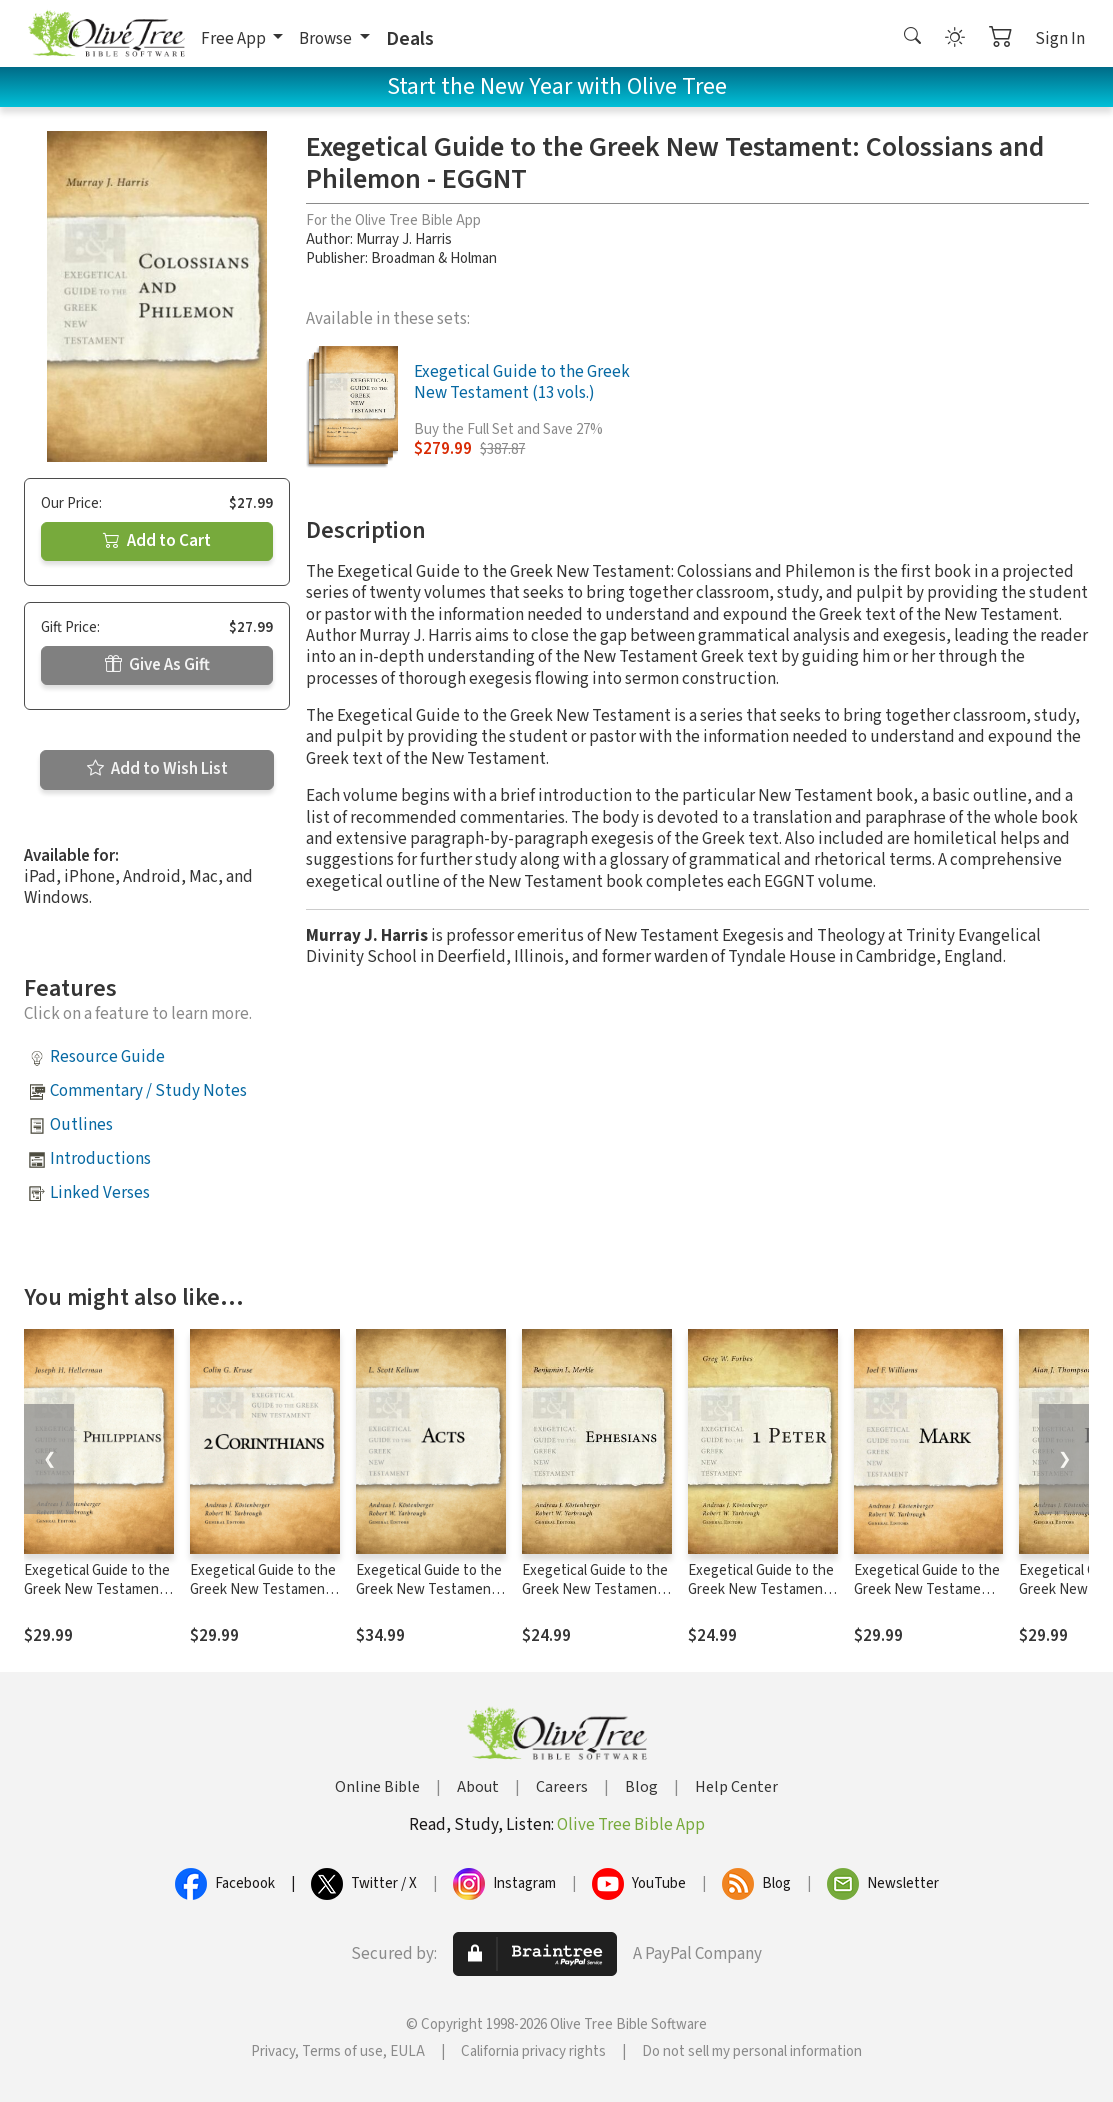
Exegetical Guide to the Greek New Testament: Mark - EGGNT (927, 1589)
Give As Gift (157, 665)
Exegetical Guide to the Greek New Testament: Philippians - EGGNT (97, 1589)
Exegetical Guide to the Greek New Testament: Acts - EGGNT (429, 1589)
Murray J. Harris (404, 239)
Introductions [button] (100, 1159)
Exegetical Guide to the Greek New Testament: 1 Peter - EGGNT (761, 1589)
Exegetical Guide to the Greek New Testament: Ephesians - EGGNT (595, 1589)
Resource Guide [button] (107, 1057)
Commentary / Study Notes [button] (148, 1091)
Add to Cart (157, 541)
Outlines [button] (81, 1125)
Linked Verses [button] (100, 1193)
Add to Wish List (157, 769)
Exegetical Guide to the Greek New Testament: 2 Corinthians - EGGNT (263, 1589)
